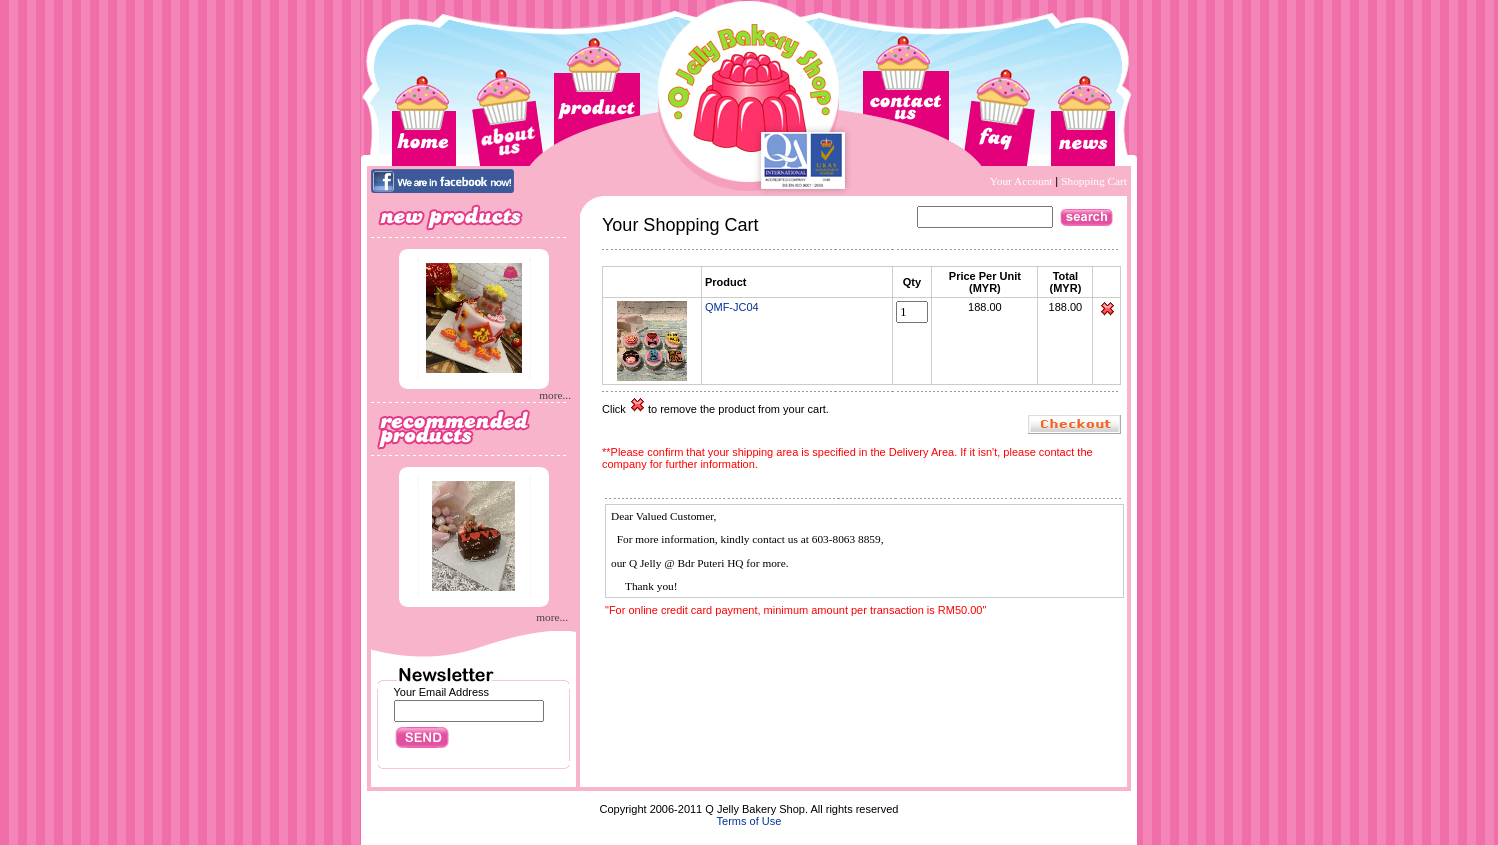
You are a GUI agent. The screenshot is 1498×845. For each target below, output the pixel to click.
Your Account (1023, 181)
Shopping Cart (1094, 181)
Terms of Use (749, 821)
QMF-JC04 (732, 307)
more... (555, 395)
